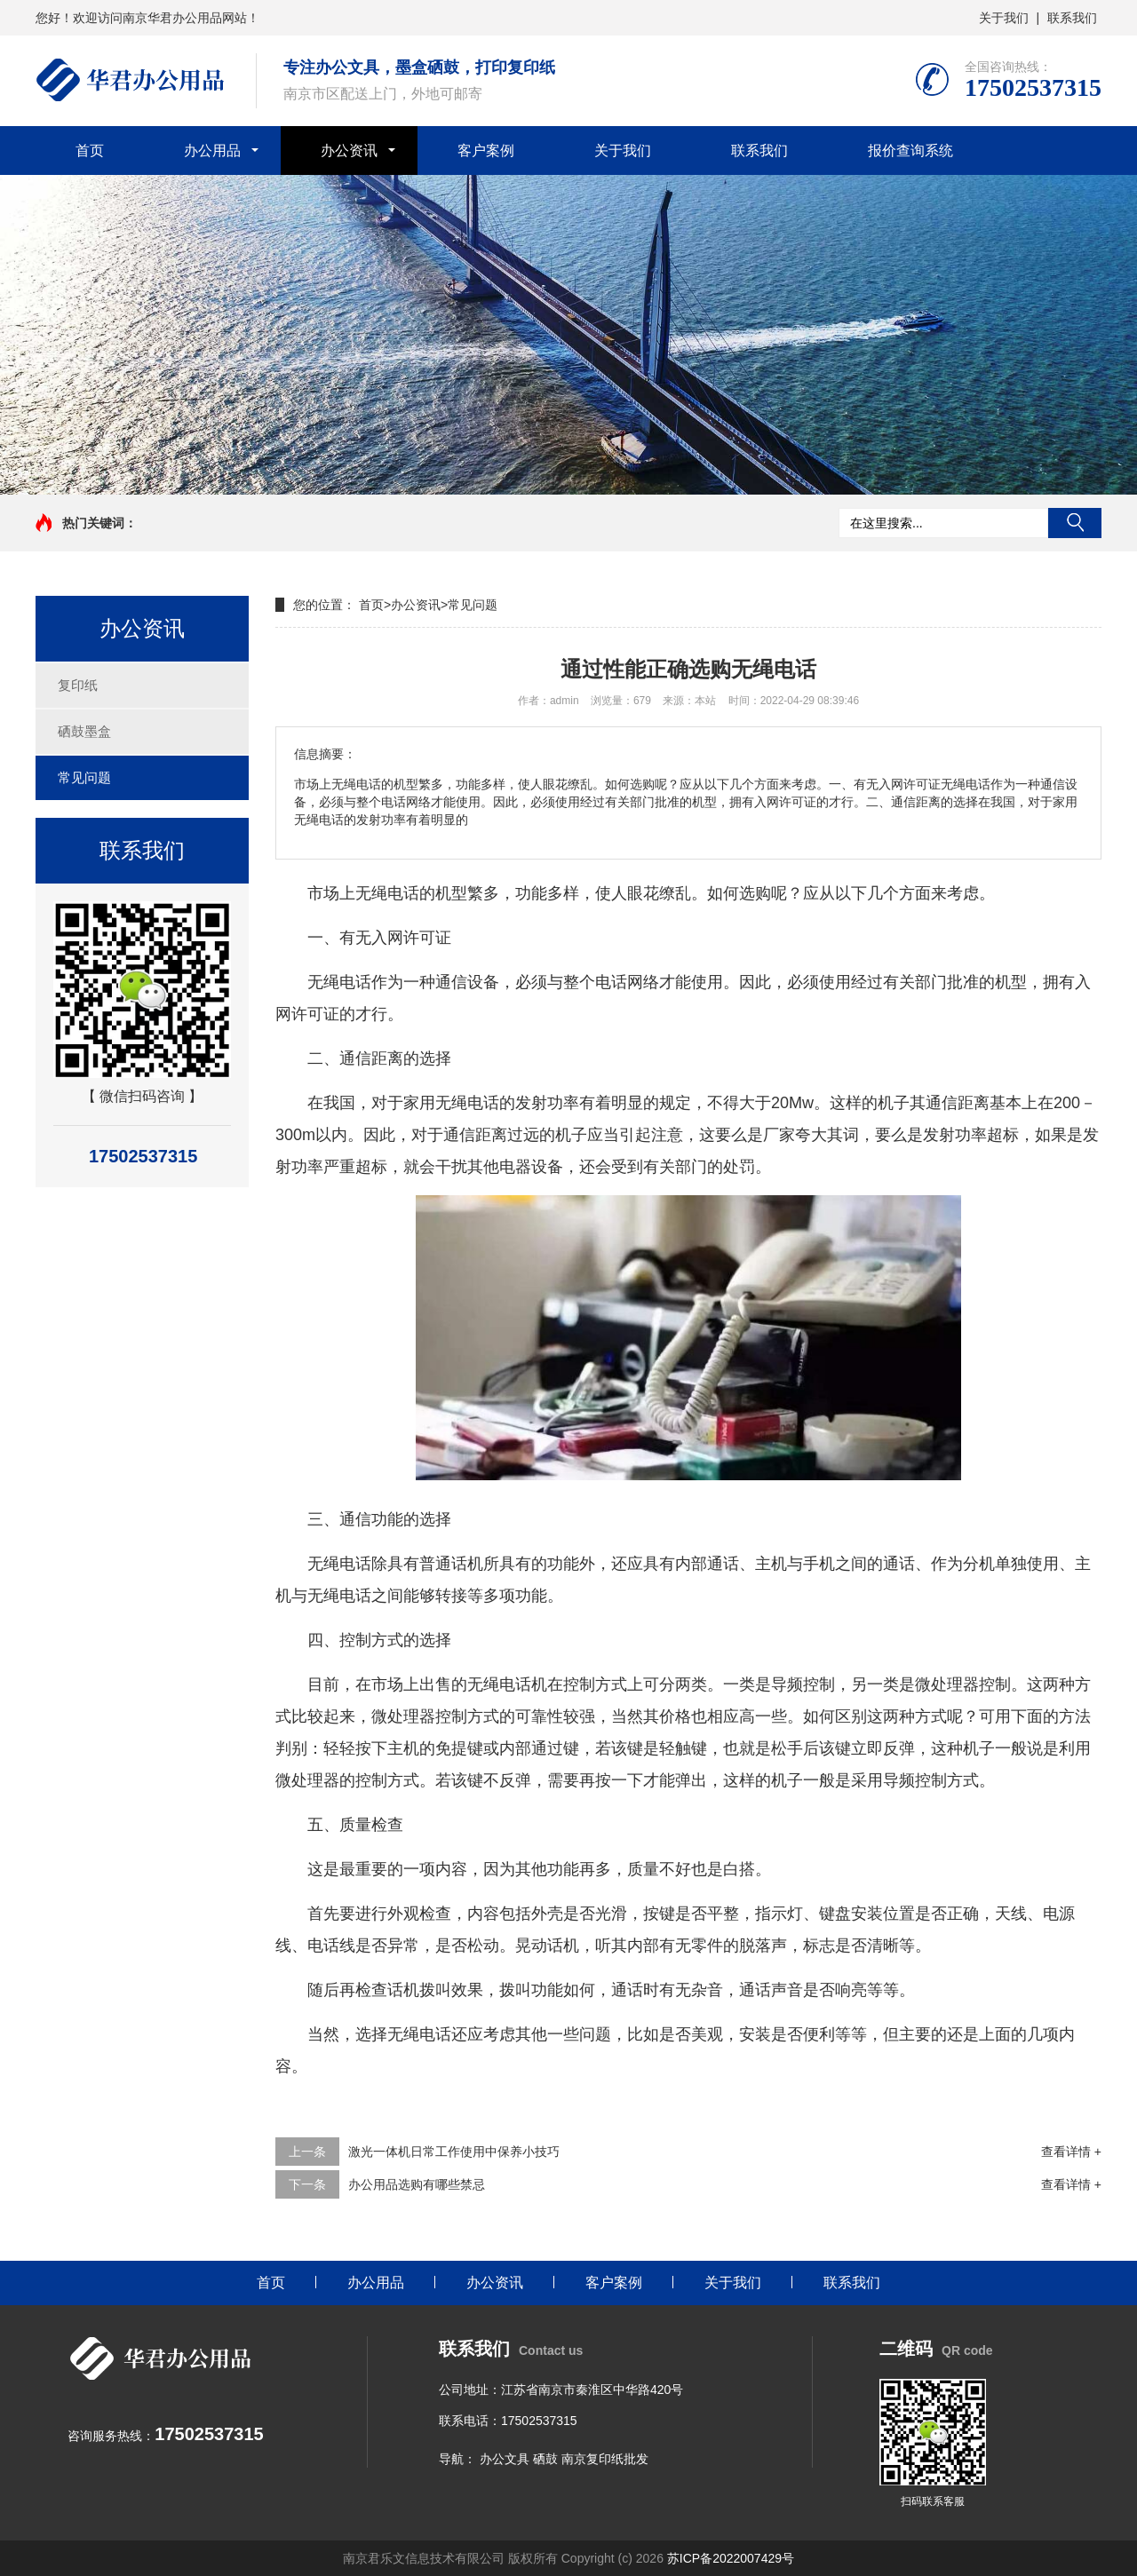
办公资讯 (349, 150)
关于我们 (1004, 18)
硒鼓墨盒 (84, 731)
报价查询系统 (910, 150)
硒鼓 (545, 2459)
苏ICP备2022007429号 (730, 2558)
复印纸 (78, 685)
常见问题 (84, 777)
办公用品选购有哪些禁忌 (416, 2184)
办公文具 (504, 2459)
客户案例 (485, 150)
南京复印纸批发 (604, 2459)
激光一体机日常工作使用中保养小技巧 (454, 2151)
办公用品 (212, 150)
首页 (90, 150)
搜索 (1074, 523)
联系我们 (1072, 18)
